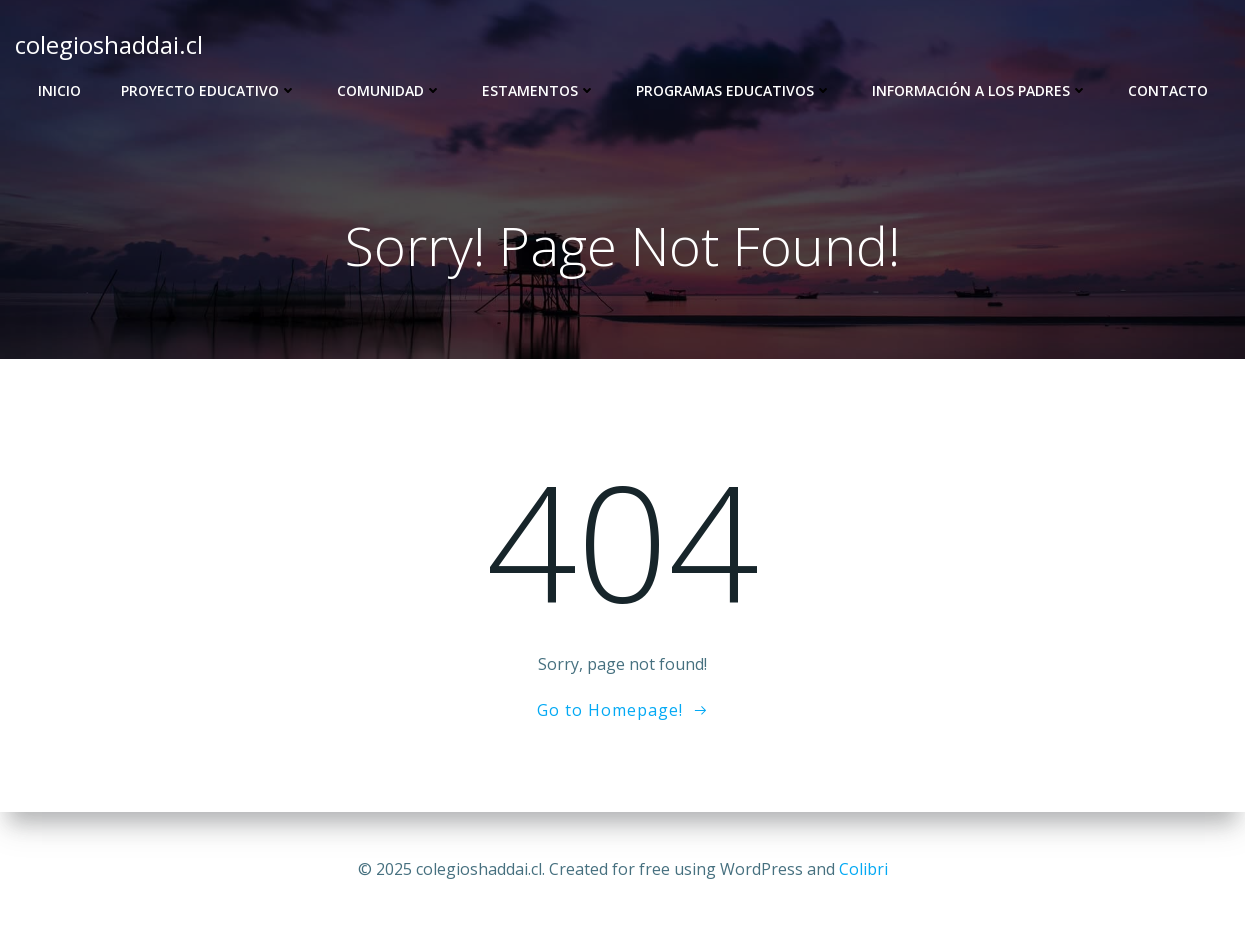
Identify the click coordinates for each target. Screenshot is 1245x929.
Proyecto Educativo (209, 90)
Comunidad (389, 90)
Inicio (59, 90)
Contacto (1168, 90)
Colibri (863, 869)
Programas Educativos (734, 90)
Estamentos (539, 90)
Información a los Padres (980, 90)
